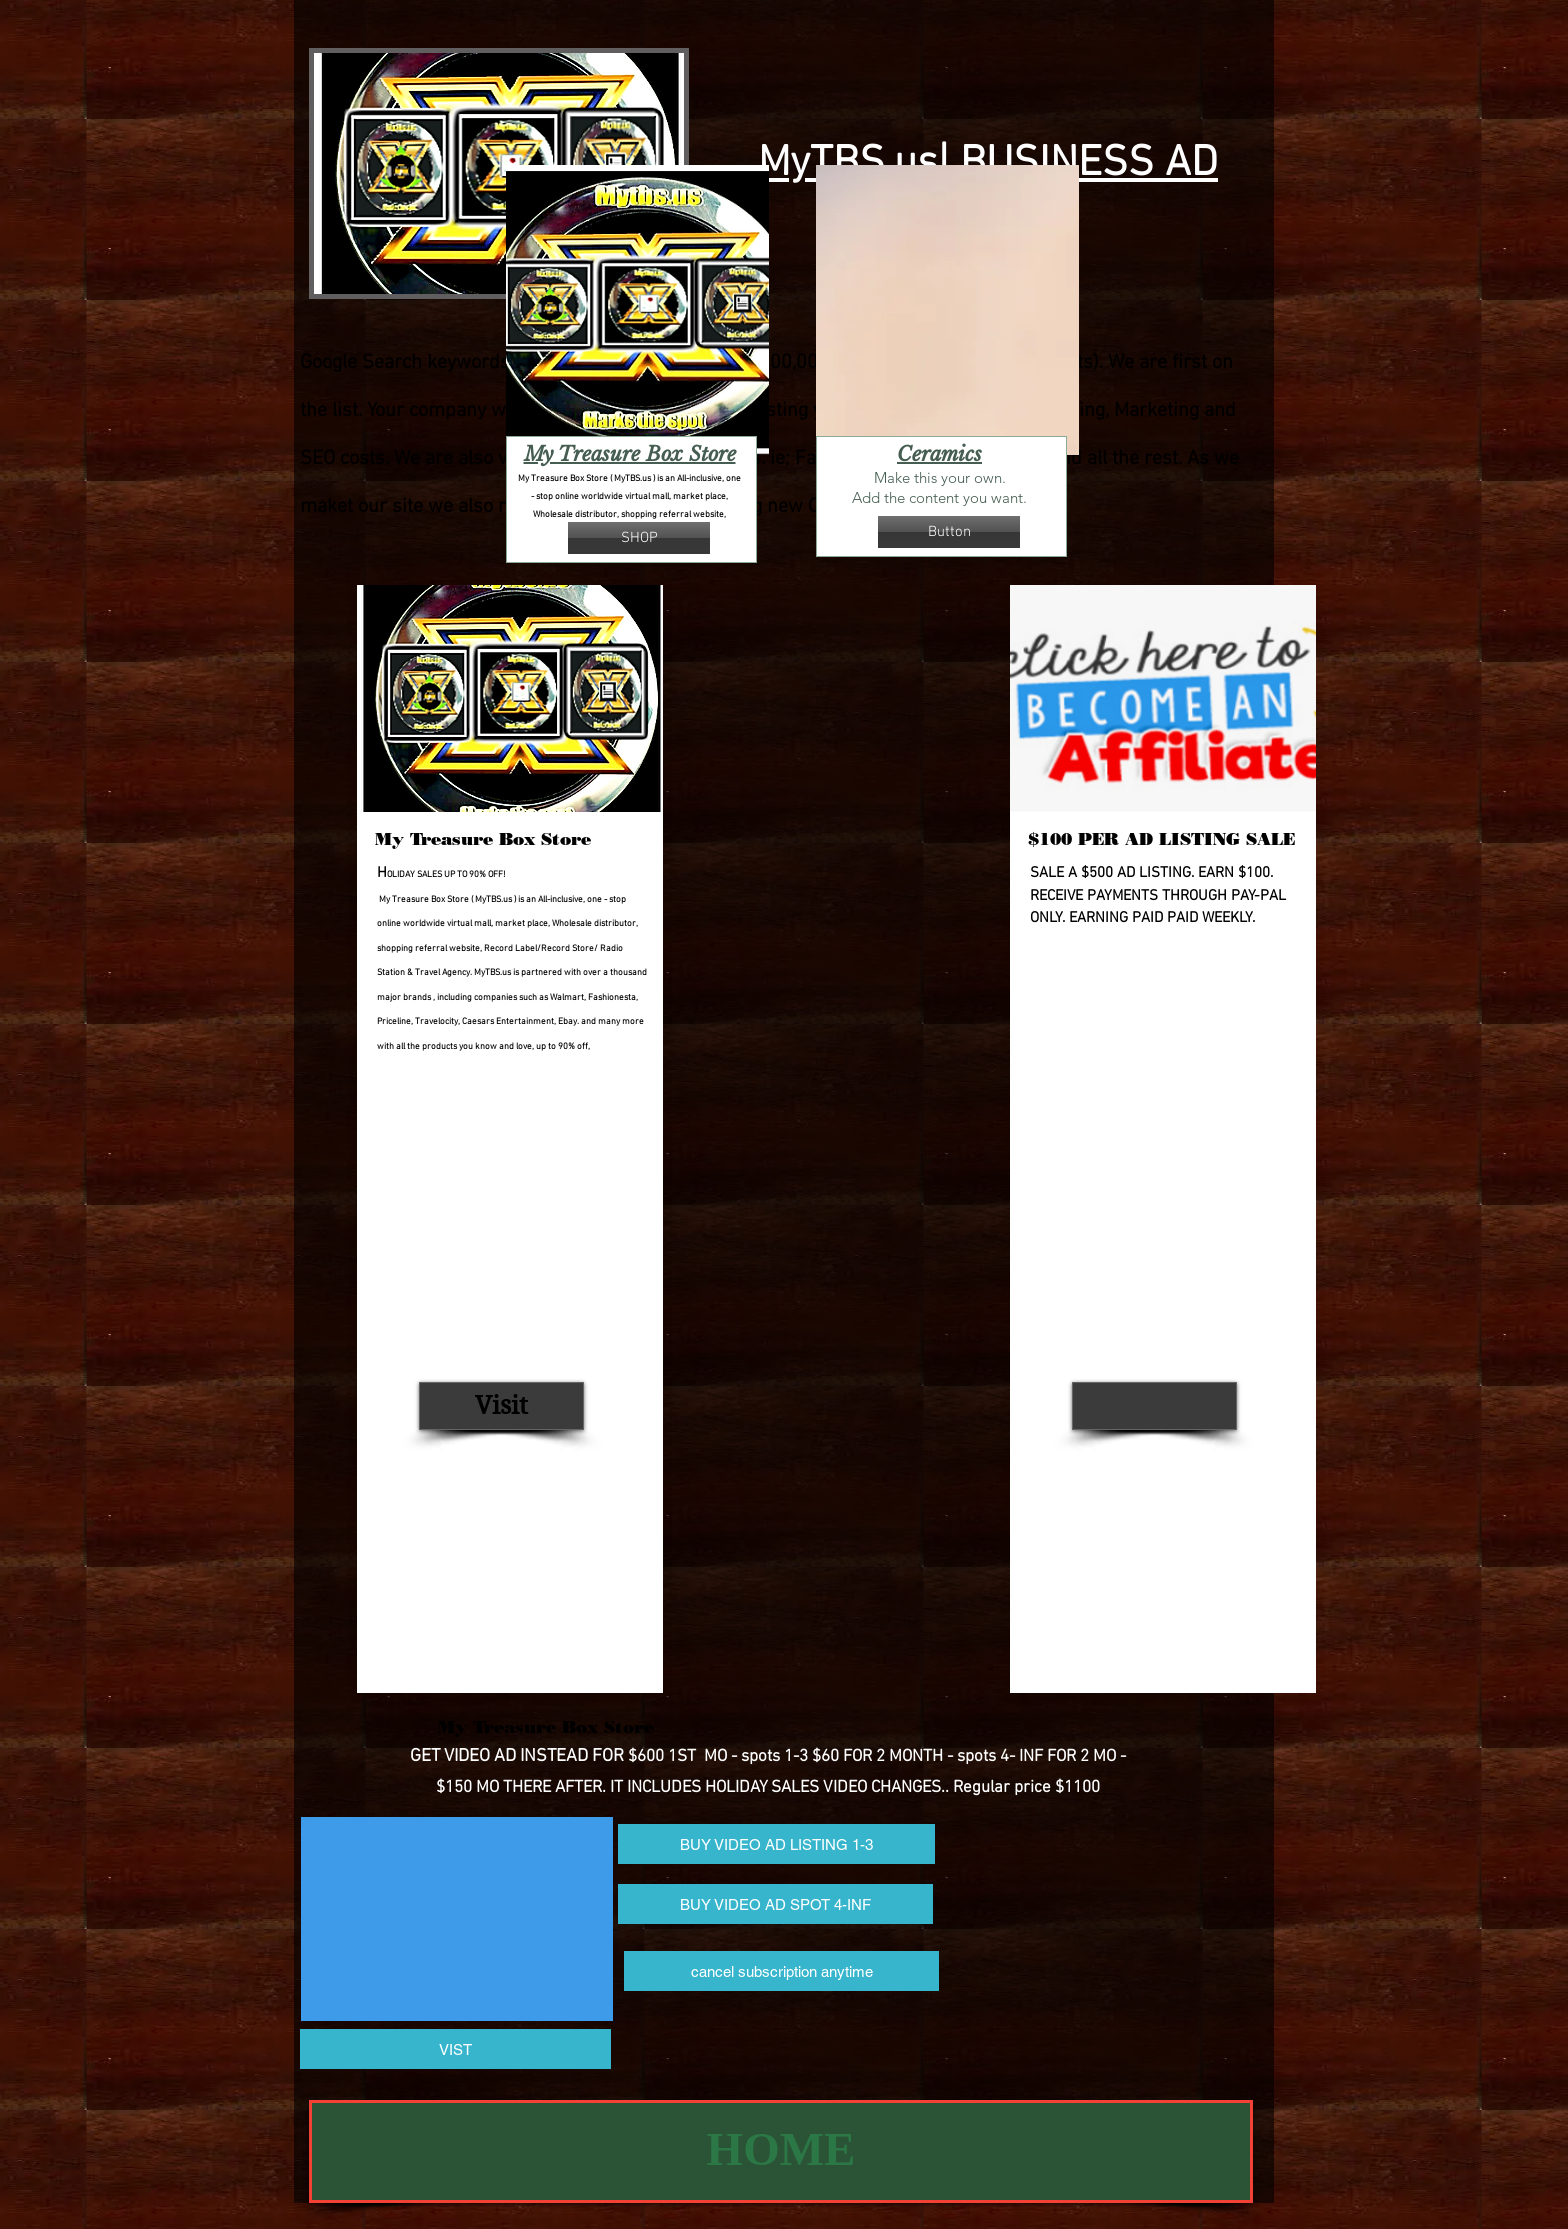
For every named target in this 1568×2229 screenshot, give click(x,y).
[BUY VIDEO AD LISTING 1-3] (776, 1844)
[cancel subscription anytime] (781, 1971)
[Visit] (501, 1406)
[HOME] (781, 2151)
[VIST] (455, 2049)
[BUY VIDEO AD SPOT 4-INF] (775, 1904)
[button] (949, 532)
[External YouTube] (457, 1919)
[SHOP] (639, 538)
